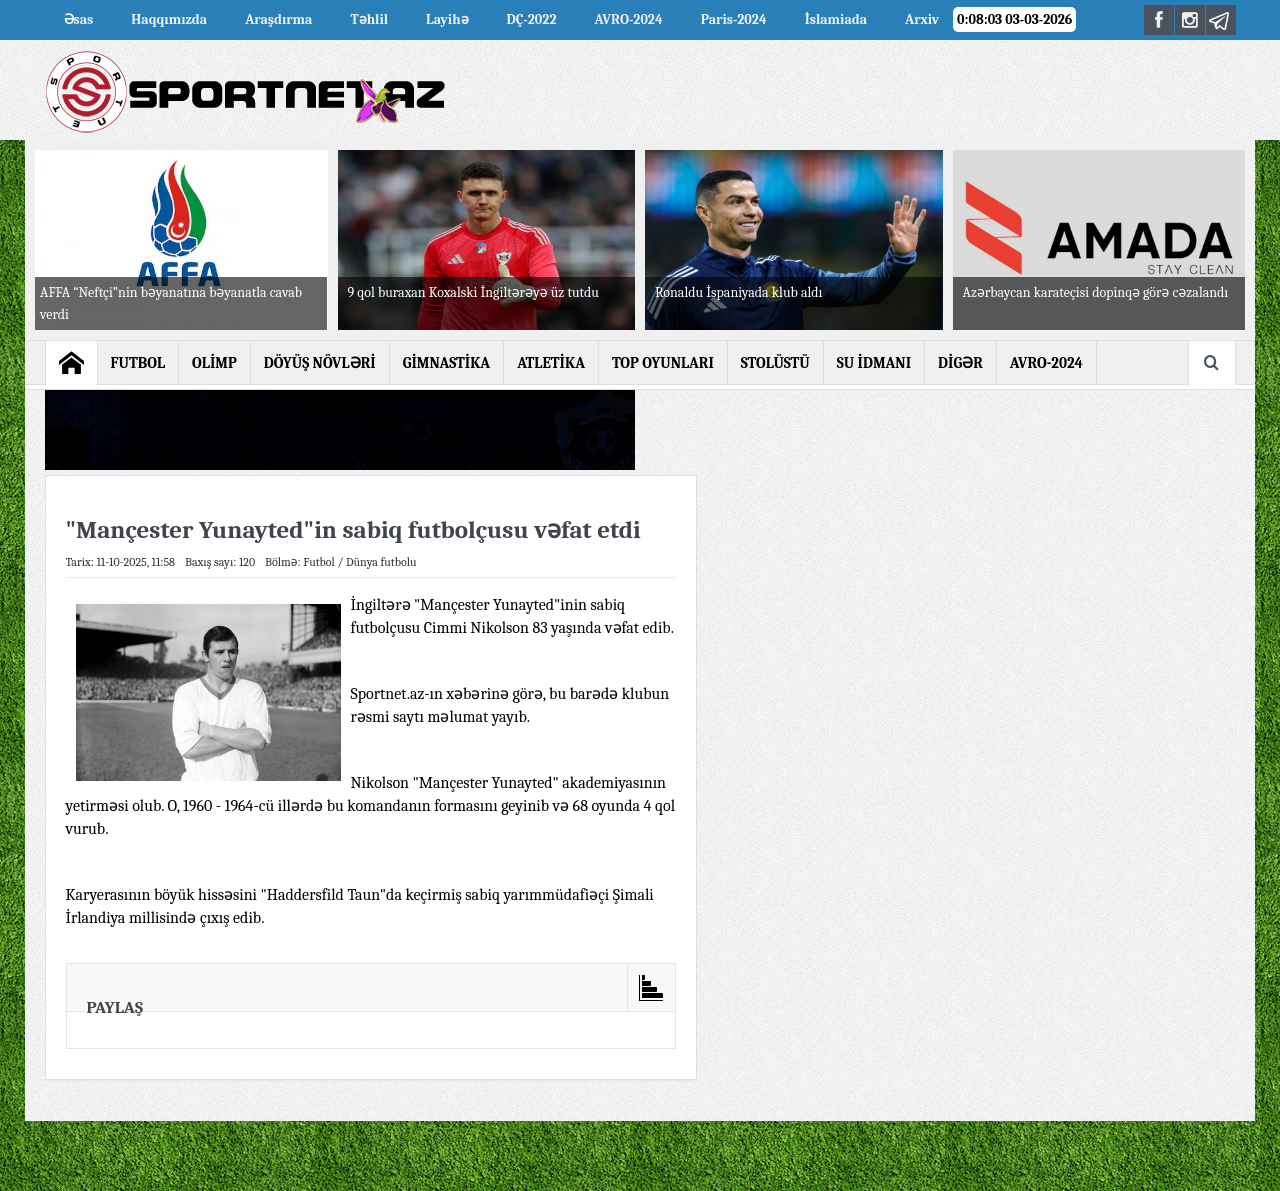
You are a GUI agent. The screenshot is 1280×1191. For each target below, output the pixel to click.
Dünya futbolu (381, 562)
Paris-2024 (734, 19)
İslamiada (836, 19)
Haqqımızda (169, 19)
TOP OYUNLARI (663, 363)
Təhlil (369, 19)
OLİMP (214, 363)
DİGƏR (960, 363)
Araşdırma (278, 19)
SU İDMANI (874, 363)
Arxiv (922, 19)
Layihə (447, 19)
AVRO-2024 (629, 19)
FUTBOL (138, 363)
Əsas (79, 19)
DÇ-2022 (532, 19)
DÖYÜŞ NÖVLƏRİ (320, 363)
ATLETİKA (551, 363)
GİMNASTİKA (447, 363)
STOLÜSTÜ (775, 363)
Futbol (319, 562)
